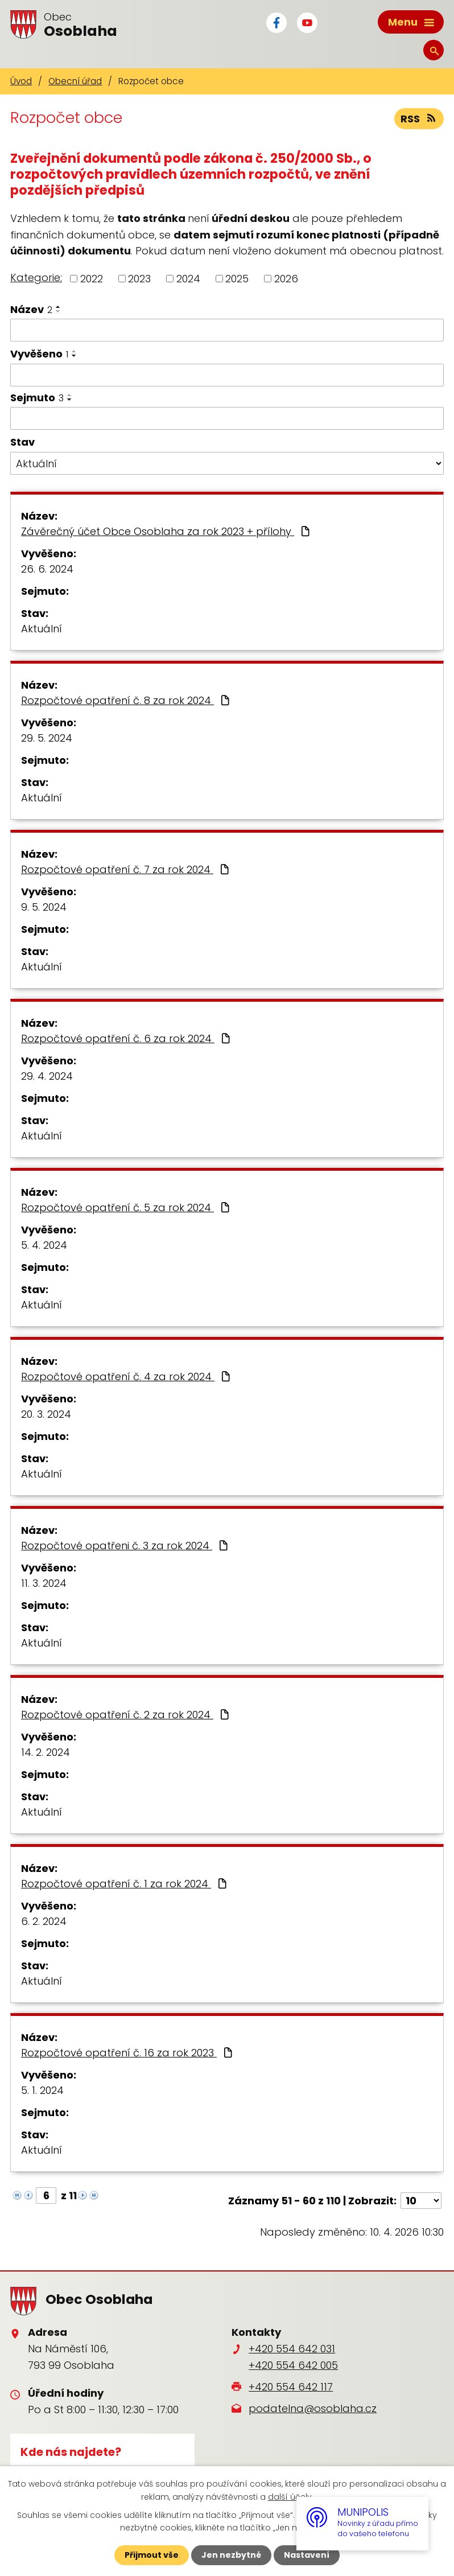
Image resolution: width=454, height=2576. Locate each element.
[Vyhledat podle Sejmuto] (227, 418)
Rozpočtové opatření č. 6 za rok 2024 (127, 1038)
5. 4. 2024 (44, 1245)
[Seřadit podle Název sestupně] (58, 311)
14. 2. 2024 (45, 1752)
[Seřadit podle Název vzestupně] (58, 306)
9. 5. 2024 (44, 907)
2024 (188, 278)
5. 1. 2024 (42, 2090)
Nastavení (306, 2555)
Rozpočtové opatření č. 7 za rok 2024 (126, 869)
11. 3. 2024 (44, 1583)
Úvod (21, 81)
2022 (91, 278)
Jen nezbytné (231, 2555)
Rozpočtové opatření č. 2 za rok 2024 (126, 1714)
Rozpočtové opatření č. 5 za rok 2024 (126, 1207)
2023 (139, 278)
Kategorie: (36, 277)
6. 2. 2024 (44, 1921)
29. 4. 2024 (47, 1076)
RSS (419, 119)
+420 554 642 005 (293, 2365)
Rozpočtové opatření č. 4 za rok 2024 (127, 1376)
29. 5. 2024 (46, 738)
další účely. (290, 2496)
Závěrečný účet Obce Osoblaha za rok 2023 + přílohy (166, 531)
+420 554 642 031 (292, 2349)
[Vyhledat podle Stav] (227, 463)
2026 (286, 278)
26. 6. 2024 (47, 569)
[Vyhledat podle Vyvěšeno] (227, 375)
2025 (237, 278)
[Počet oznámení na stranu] (421, 2200)
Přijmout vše (152, 2555)
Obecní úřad (75, 81)
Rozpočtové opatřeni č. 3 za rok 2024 (125, 1545)
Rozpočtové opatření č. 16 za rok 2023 (128, 2053)
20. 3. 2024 (46, 1414)
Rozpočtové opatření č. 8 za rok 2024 (126, 700)
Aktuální (41, 629)
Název (31, 309)
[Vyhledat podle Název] (227, 330)
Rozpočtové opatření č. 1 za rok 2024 (125, 1884)
